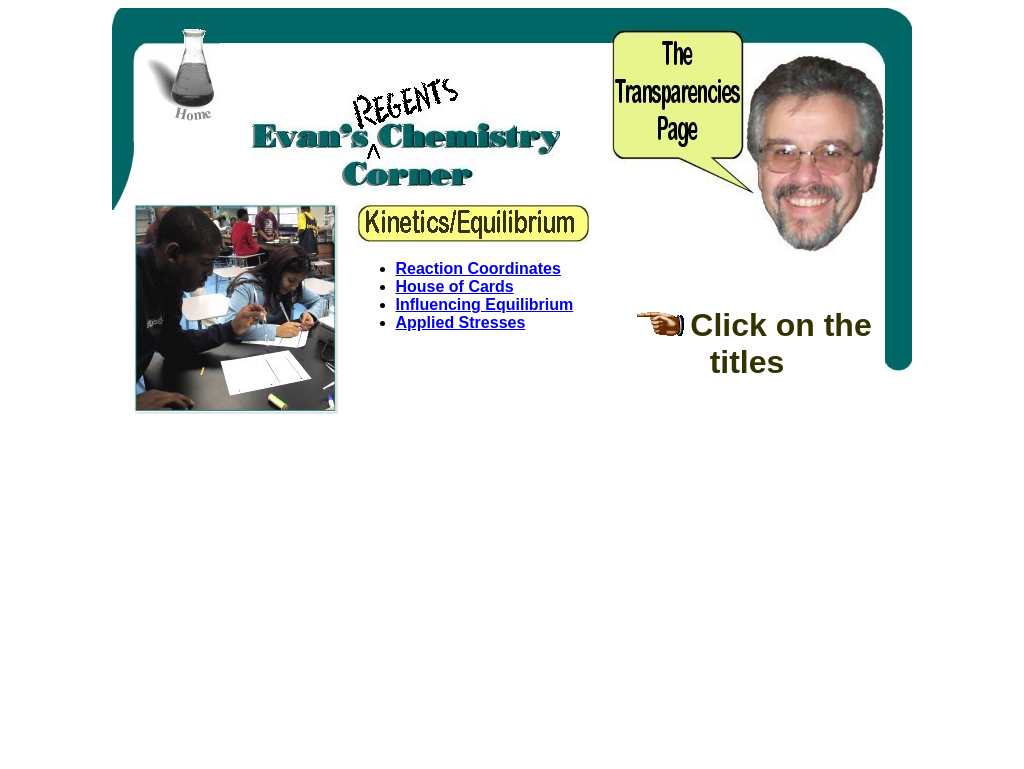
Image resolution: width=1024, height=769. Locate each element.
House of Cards (455, 286)
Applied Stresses (461, 322)
